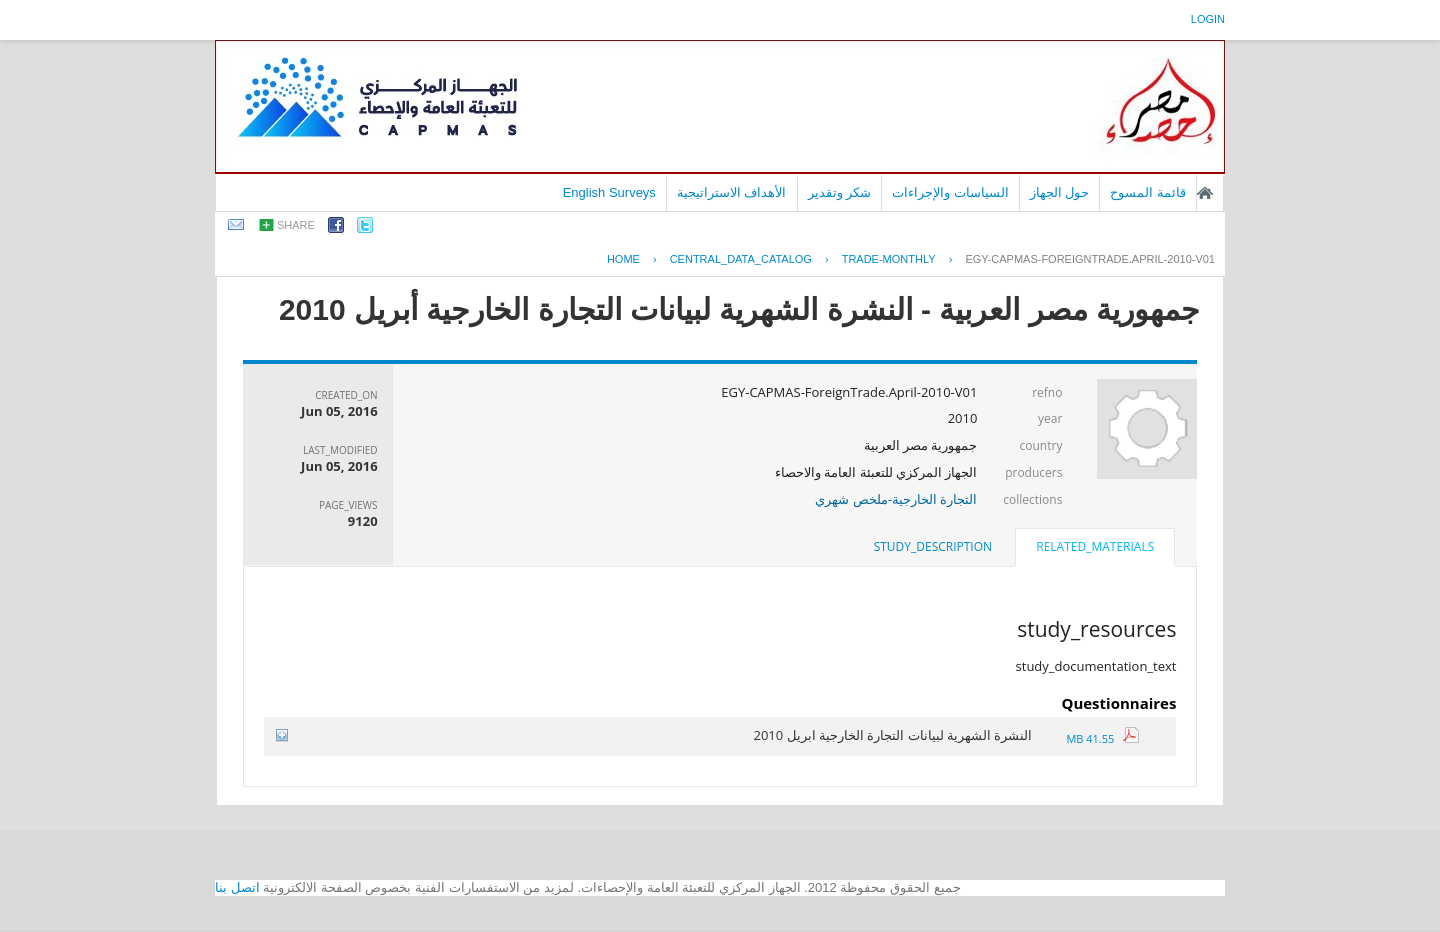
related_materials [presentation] (1095, 546)
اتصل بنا (237, 887)
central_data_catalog (741, 259)
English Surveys (609, 192)
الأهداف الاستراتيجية (732, 192)
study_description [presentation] (933, 546)
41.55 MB (1102, 738)
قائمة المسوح (1148, 192)
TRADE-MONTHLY (889, 259)
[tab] (1095, 549)
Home (623, 259)
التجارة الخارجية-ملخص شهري (896, 499)
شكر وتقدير (840, 192)
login (1208, 19)
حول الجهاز (1060, 192)
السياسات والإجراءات (950, 192)
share (296, 225)
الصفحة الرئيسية (1205, 193)
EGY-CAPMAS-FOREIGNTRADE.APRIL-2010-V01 (1090, 259)
